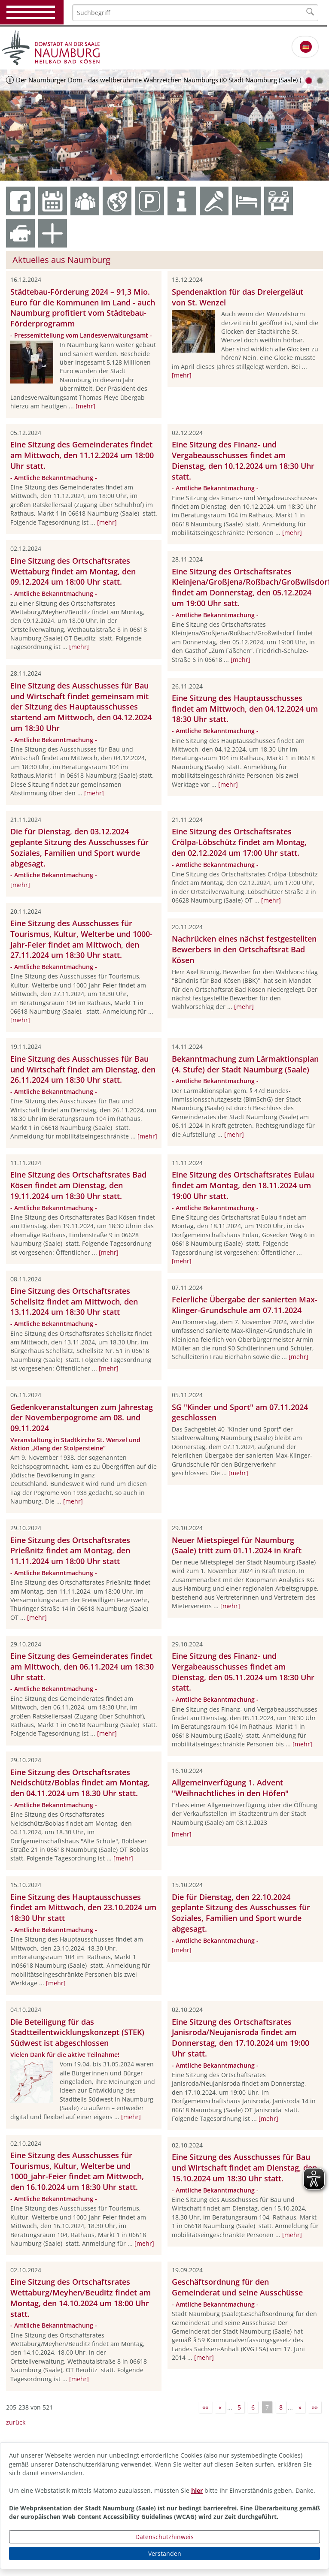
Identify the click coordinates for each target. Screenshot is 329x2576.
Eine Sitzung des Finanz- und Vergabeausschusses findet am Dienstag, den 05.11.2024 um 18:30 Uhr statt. (243, 1672)
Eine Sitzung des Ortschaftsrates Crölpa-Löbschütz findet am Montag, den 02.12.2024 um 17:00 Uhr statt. (239, 842)
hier (197, 2490)
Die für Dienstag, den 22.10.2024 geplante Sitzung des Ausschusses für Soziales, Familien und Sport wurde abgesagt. (241, 1913)
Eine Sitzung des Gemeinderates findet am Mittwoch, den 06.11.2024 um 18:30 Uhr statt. (82, 1666)
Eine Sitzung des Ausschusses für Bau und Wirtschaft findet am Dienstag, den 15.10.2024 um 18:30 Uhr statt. (244, 2167)
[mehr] (85, 406)
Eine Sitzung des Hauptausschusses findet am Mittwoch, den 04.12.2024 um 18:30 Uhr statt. (245, 709)
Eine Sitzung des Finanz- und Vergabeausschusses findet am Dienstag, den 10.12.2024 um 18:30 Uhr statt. (243, 460)
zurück (15, 2422)
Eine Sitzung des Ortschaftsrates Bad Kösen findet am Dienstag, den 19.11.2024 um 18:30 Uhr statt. (78, 1185)
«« (205, 2407)
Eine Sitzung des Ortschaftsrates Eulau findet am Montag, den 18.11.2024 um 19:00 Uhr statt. (243, 1185)
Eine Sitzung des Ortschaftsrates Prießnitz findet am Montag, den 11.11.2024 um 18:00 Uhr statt (70, 1551)
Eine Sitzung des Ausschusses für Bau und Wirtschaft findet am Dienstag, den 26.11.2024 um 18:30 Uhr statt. (82, 1069)
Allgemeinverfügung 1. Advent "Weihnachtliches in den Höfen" (230, 1787)
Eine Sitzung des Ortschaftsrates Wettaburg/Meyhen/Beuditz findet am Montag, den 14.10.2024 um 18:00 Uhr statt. (80, 2298)
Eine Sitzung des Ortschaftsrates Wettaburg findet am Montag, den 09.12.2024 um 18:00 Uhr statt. (73, 571)
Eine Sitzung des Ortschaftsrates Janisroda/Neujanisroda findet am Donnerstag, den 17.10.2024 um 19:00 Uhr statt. (240, 2038)
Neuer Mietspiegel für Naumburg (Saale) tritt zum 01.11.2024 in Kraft (237, 1545)
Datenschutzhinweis (164, 2537)
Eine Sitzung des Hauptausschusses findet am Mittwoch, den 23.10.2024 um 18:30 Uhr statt (83, 1908)
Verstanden (164, 2553)
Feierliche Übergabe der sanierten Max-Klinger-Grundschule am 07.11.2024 (244, 1304)
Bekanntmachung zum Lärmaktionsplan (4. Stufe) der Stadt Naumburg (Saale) (245, 1064)
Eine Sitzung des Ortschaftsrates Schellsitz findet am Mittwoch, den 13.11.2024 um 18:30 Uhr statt (74, 1301)
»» (315, 2407)
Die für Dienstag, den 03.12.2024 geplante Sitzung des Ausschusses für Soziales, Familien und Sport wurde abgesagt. (79, 847)
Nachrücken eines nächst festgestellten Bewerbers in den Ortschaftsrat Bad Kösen (244, 949)
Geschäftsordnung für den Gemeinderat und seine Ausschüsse (237, 2287)
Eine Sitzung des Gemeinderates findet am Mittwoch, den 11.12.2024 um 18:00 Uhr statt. (82, 455)
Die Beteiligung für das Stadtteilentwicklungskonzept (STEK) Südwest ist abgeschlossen (77, 2032)
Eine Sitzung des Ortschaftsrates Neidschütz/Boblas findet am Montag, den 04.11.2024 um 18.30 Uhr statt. (80, 1783)
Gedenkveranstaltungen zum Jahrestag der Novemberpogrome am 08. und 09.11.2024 (81, 1418)
